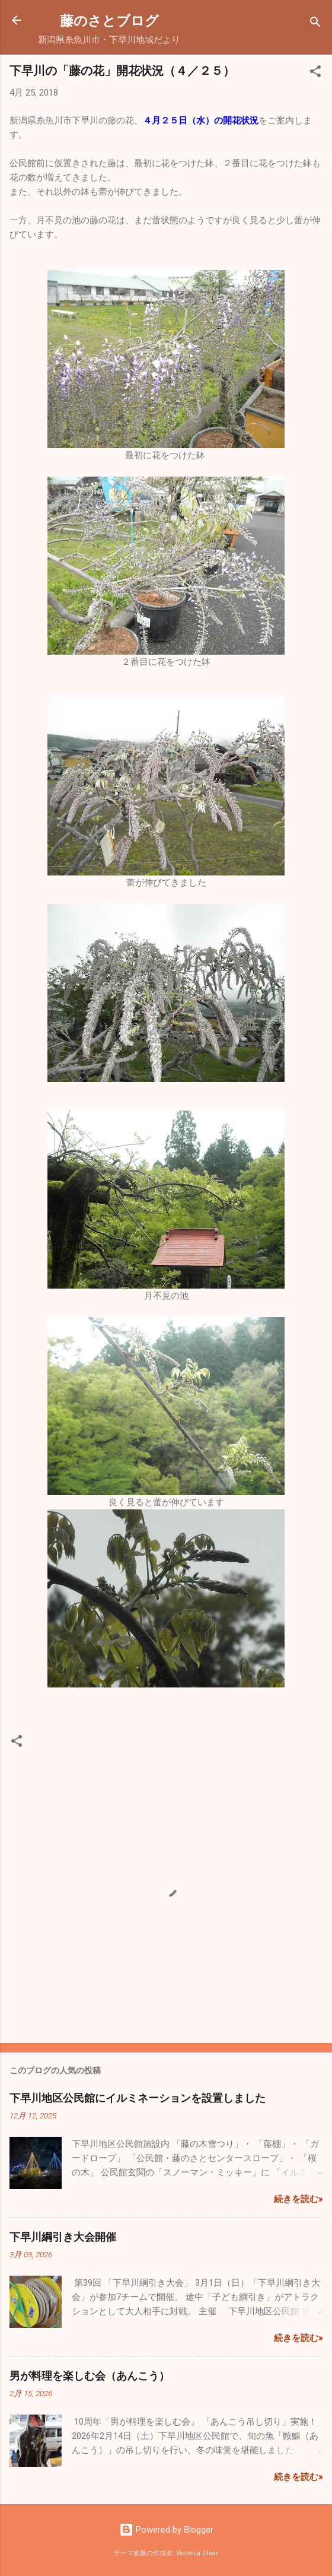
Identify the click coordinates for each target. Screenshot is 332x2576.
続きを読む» (298, 2199)
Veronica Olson (197, 2553)
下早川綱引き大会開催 (62, 2236)
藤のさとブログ (123, 20)
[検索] (315, 24)
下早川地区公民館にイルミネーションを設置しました (137, 2097)
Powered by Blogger (166, 2529)
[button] (315, 73)
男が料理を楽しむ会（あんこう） (89, 2375)
